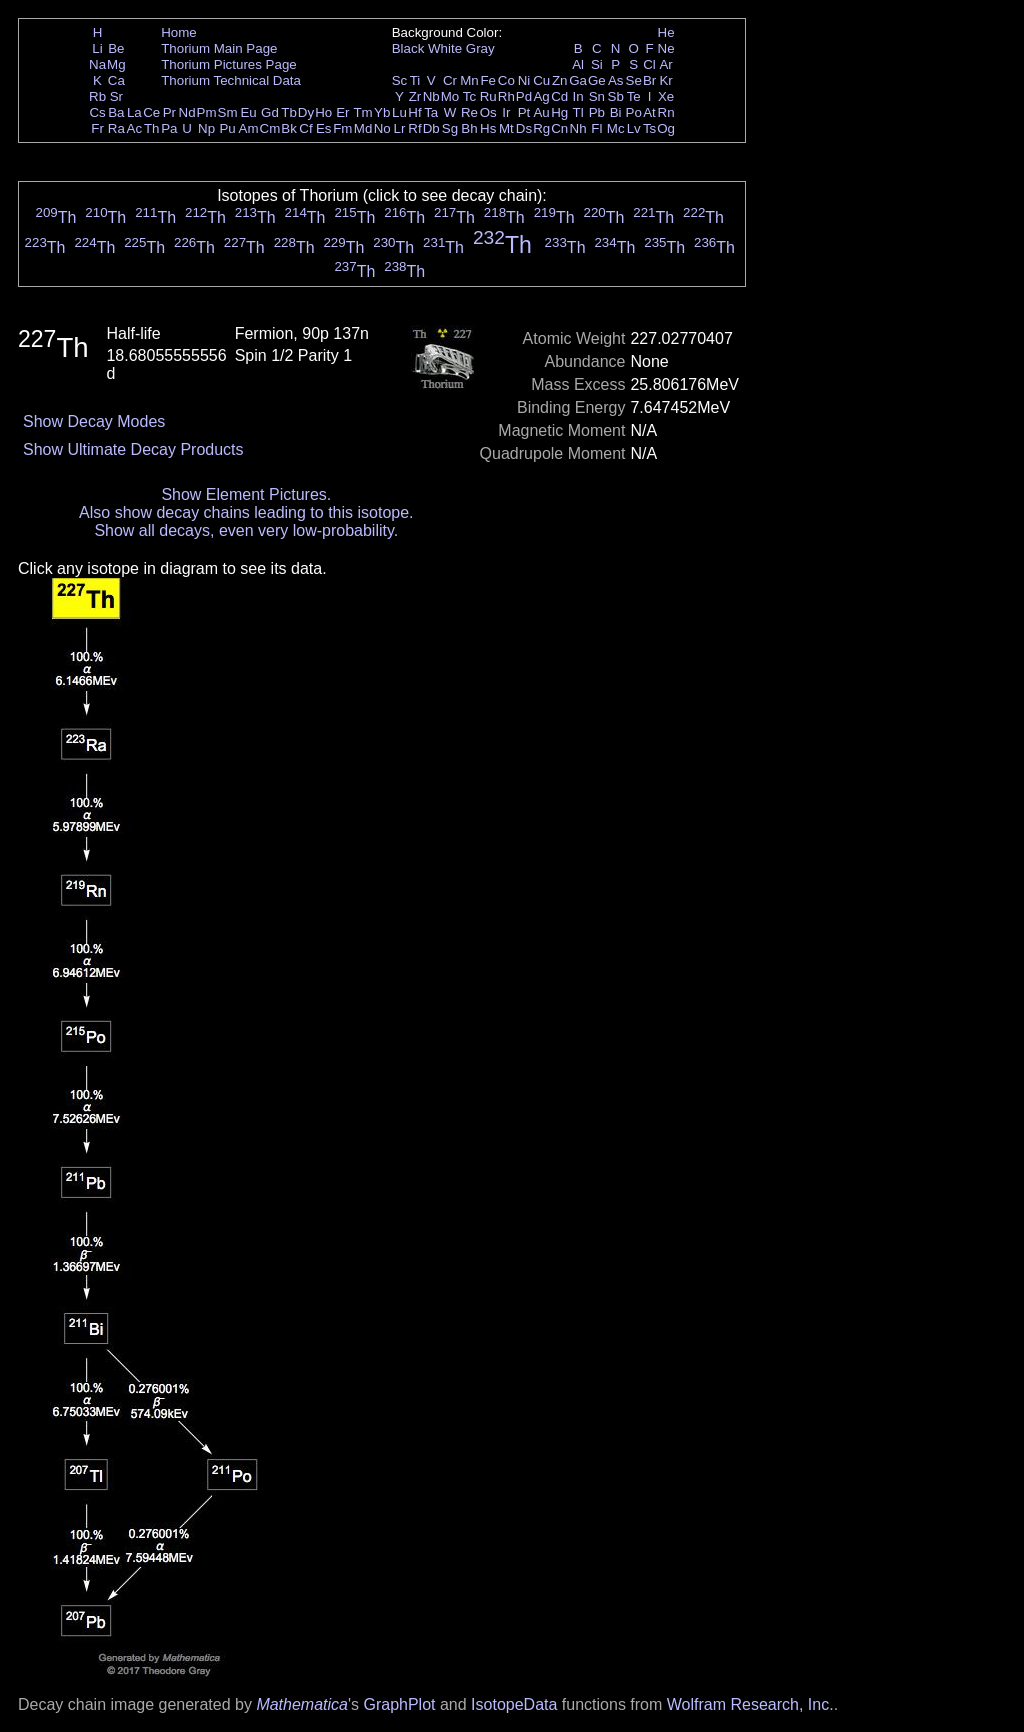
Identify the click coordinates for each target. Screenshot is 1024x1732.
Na (97, 64)
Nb (431, 96)
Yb (382, 112)
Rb (97, 96)
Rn (666, 112)
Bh (469, 128)
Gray (480, 48)
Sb (616, 96)
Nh (578, 128)
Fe (488, 80)
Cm (270, 128)
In (578, 96)
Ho (323, 112)
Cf (305, 128)
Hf (414, 112)
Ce (151, 112)
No (382, 128)
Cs (97, 112)
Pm (207, 112)
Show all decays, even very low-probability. (246, 530)
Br (649, 80)
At (649, 112)
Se (634, 80)
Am (249, 128)
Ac (135, 128)
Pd (524, 96)
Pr (169, 112)
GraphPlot (399, 1704)
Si (597, 64)
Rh (506, 96)
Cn (559, 128)
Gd (270, 112)
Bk (289, 128)
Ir (506, 112)
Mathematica (302, 1704)
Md (363, 128)
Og (666, 128)
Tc (469, 96)
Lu (399, 112)
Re (469, 112)
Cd (559, 96)
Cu (541, 80)
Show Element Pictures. (246, 494)
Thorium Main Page (219, 48)
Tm (362, 112)
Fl (596, 128)
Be (116, 48)
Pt (524, 112)
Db (431, 128)
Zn (560, 80)
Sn (597, 96)
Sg (450, 128)
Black (408, 48)
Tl (578, 112)
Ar (665, 64)
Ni (524, 80)
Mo (450, 96)
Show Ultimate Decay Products (133, 449)
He (666, 32)
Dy (306, 112)
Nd (187, 112)
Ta (431, 112)
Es (324, 128)
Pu (227, 128)
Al (578, 64)
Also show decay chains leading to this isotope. (246, 512)
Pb (597, 112)
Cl (649, 64)
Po (634, 112)
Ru (488, 96)
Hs (488, 128)
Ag (541, 96)
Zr (415, 96)
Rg (541, 128)
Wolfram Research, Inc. (750, 1704)
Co (506, 80)
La (134, 112)
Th (152, 128)
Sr (116, 96)
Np (206, 128)
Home (179, 32)
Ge (597, 80)
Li (97, 48)
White (445, 48)
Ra (116, 128)
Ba (116, 112)
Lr (400, 128)
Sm (228, 112)
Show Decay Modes (94, 421)
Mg (116, 64)
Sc (400, 80)
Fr (97, 128)
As (616, 80)
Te (634, 96)
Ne (666, 48)
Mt (506, 128)
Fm (342, 128)
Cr (450, 80)
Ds (524, 128)
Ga (578, 80)
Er (342, 112)
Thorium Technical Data (231, 80)
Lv (634, 128)
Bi (616, 112)
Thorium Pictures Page (229, 64)
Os (488, 112)
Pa (169, 128)
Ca (116, 80)
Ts (649, 128)
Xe (666, 96)
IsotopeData (514, 1704)
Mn (469, 80)
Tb (289, 112)
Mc (616, 128)
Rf (414, 128)
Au (541, 112)
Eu (248, 112)
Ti (415, 80)
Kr (665, 80)
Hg (559, 112)
